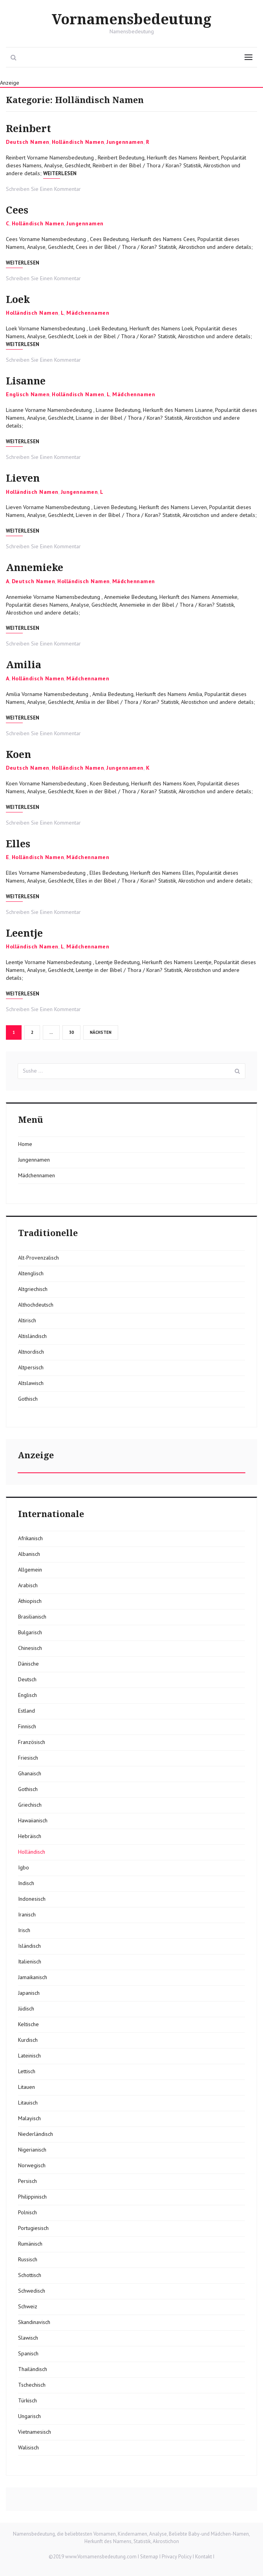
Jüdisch (26, 2008)
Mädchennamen (87, 312)
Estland (26, 1710)
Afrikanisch (30, 1538)
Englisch (27, 1695)
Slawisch (28, 2337)
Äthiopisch (30, 1600)
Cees (17, 210)
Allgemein (30, 1569)
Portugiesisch (33, 2228)
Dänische (28, 1663)
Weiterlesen (60, 173)
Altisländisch (32, 1336)
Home (25, 1144)
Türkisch (27, 2400)
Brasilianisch (32, 1616)
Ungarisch (29, 2416)
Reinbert (28, 128)
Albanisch (29, 1553)
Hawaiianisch (32, 1820)
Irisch (24, 1930)
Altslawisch (31, 1383)
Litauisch (28, 2102)
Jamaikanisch (32, 1977)
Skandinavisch (34, 2322)
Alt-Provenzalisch (38, 1257)
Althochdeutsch (35, 1304)
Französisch (31, 1742)
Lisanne (26, 381)
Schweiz (27, 2306)
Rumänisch (30, 2243)
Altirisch (27, 1320)
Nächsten (100, 1032)
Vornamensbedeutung (132, 20)
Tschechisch (32, 2384)
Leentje (24, 933)
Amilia (23, 665)
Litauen (26, 2086)
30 (74, 1032)
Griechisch (30, 1804)
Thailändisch (32, 2369)
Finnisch (27, 1726)
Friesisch (28, 1757)
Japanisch (29, 1992)
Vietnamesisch (34, 2431)
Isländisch (29, 1945)
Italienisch (29, 1961)
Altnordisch (31, 1351)
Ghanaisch (29, 1773)
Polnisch (27, 2212)
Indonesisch (32, 1898)
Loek (18, 299)
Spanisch (28, 2353)
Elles (18, 844)
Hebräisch (29, 1836)
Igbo (23, 1867)
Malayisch (29, 2118)
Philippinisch (32, 2196)
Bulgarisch (30, 1632)
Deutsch (27, 1679)
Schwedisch (31, 2290)
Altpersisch (31, 1367)
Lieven (23, 478)
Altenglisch (31, 1273)
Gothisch (28, 1398)
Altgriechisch (32, 1289)
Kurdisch (28, 2039)
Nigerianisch (32, 2149)
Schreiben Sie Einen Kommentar (43, 188)
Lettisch (26, 2071)
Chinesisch (30, 1647)
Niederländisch (35, 2133)
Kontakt (203, 2556)
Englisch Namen (27, 394)
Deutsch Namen (27, 141)
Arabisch (28, 1585)
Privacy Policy (177, 2556)
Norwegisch (32, 2165)
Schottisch (29, 2275)
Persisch (27, 2180)
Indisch (26, 1883)
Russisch (27, 2259)
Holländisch (31, 1851)
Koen (18, 754)
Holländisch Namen (78, 141)
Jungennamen (125, 141)
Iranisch (27, 1914)
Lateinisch (29, 2055)
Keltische (28, 2024)
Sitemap (149, 2556)
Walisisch (28, 2447)
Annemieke (34, 567)
